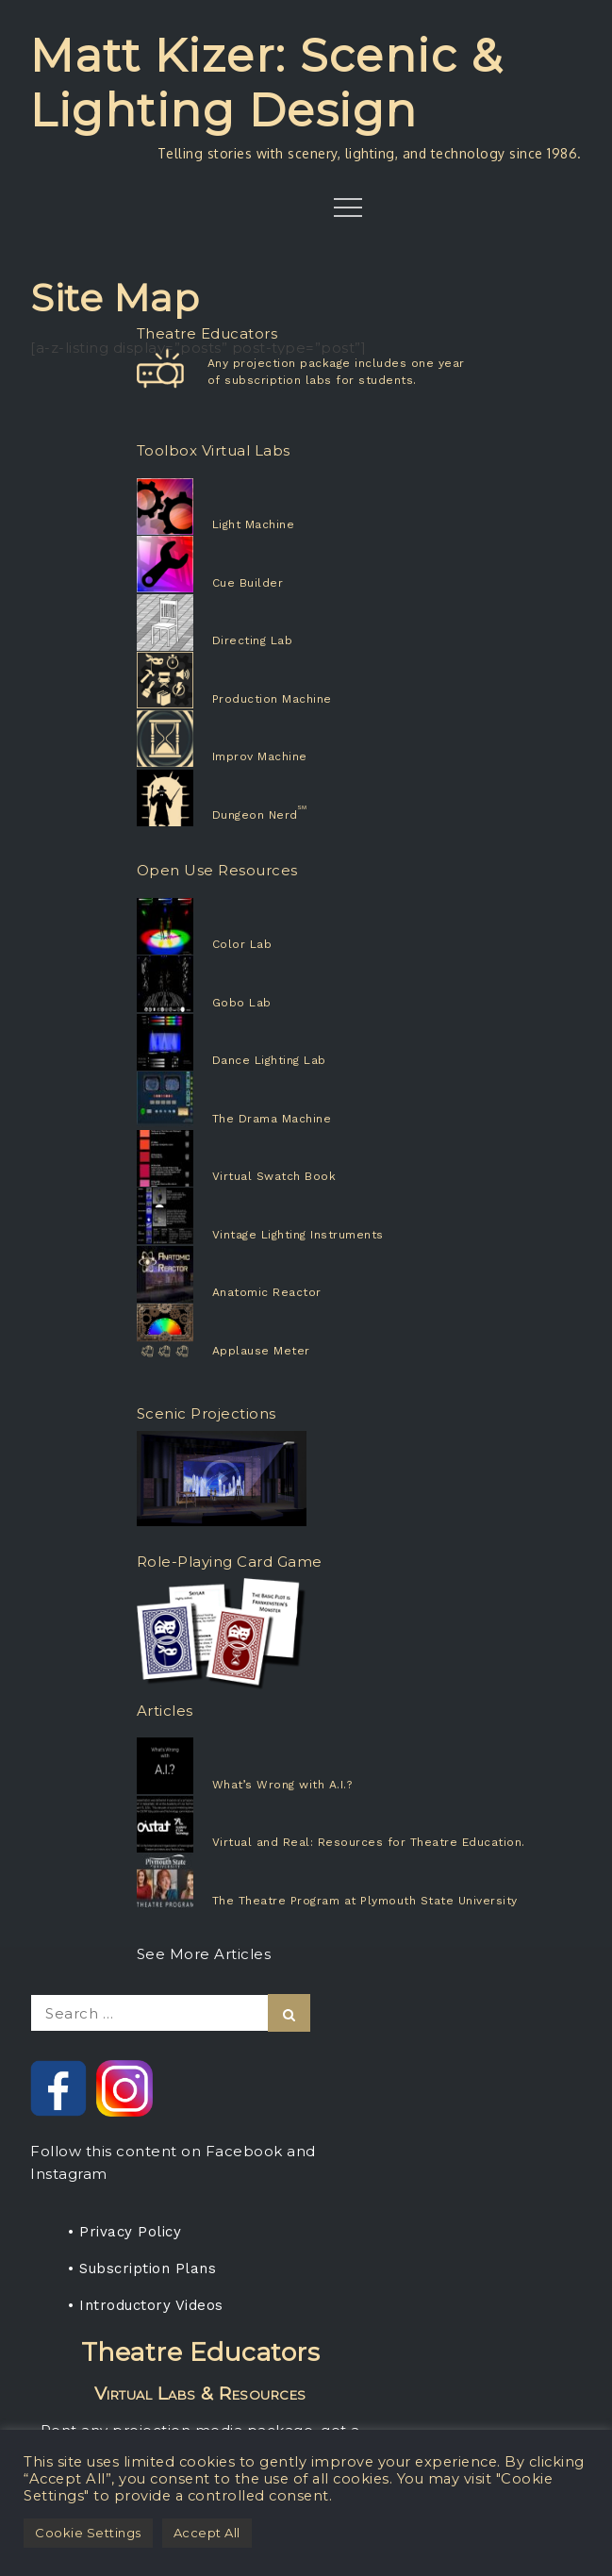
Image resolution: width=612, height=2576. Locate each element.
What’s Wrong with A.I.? (282, 1784)
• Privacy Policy (124, 2231)
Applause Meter (261, 1350)
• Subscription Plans (142, 2268)
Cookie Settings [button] (88, 2532)
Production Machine (272, 699)
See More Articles (204, 1954)
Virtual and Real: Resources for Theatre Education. (368, 1842)
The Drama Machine (272, 1118)
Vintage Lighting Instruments (298, 1234)
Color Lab (242, 944)
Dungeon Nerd (255, 815)
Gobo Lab (242, 1002)
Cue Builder (248, 583)
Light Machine (253, 524)
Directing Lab (252, 640)
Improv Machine (259, 756)
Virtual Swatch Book (274, 1176)
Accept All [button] (207, 2532)
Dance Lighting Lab (269, 1060)
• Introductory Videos (145, 2305)
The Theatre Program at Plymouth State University (365, 1900)
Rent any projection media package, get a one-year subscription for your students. (200, 2399)
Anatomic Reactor (267, 1292)
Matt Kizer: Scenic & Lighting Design (266, 83)
